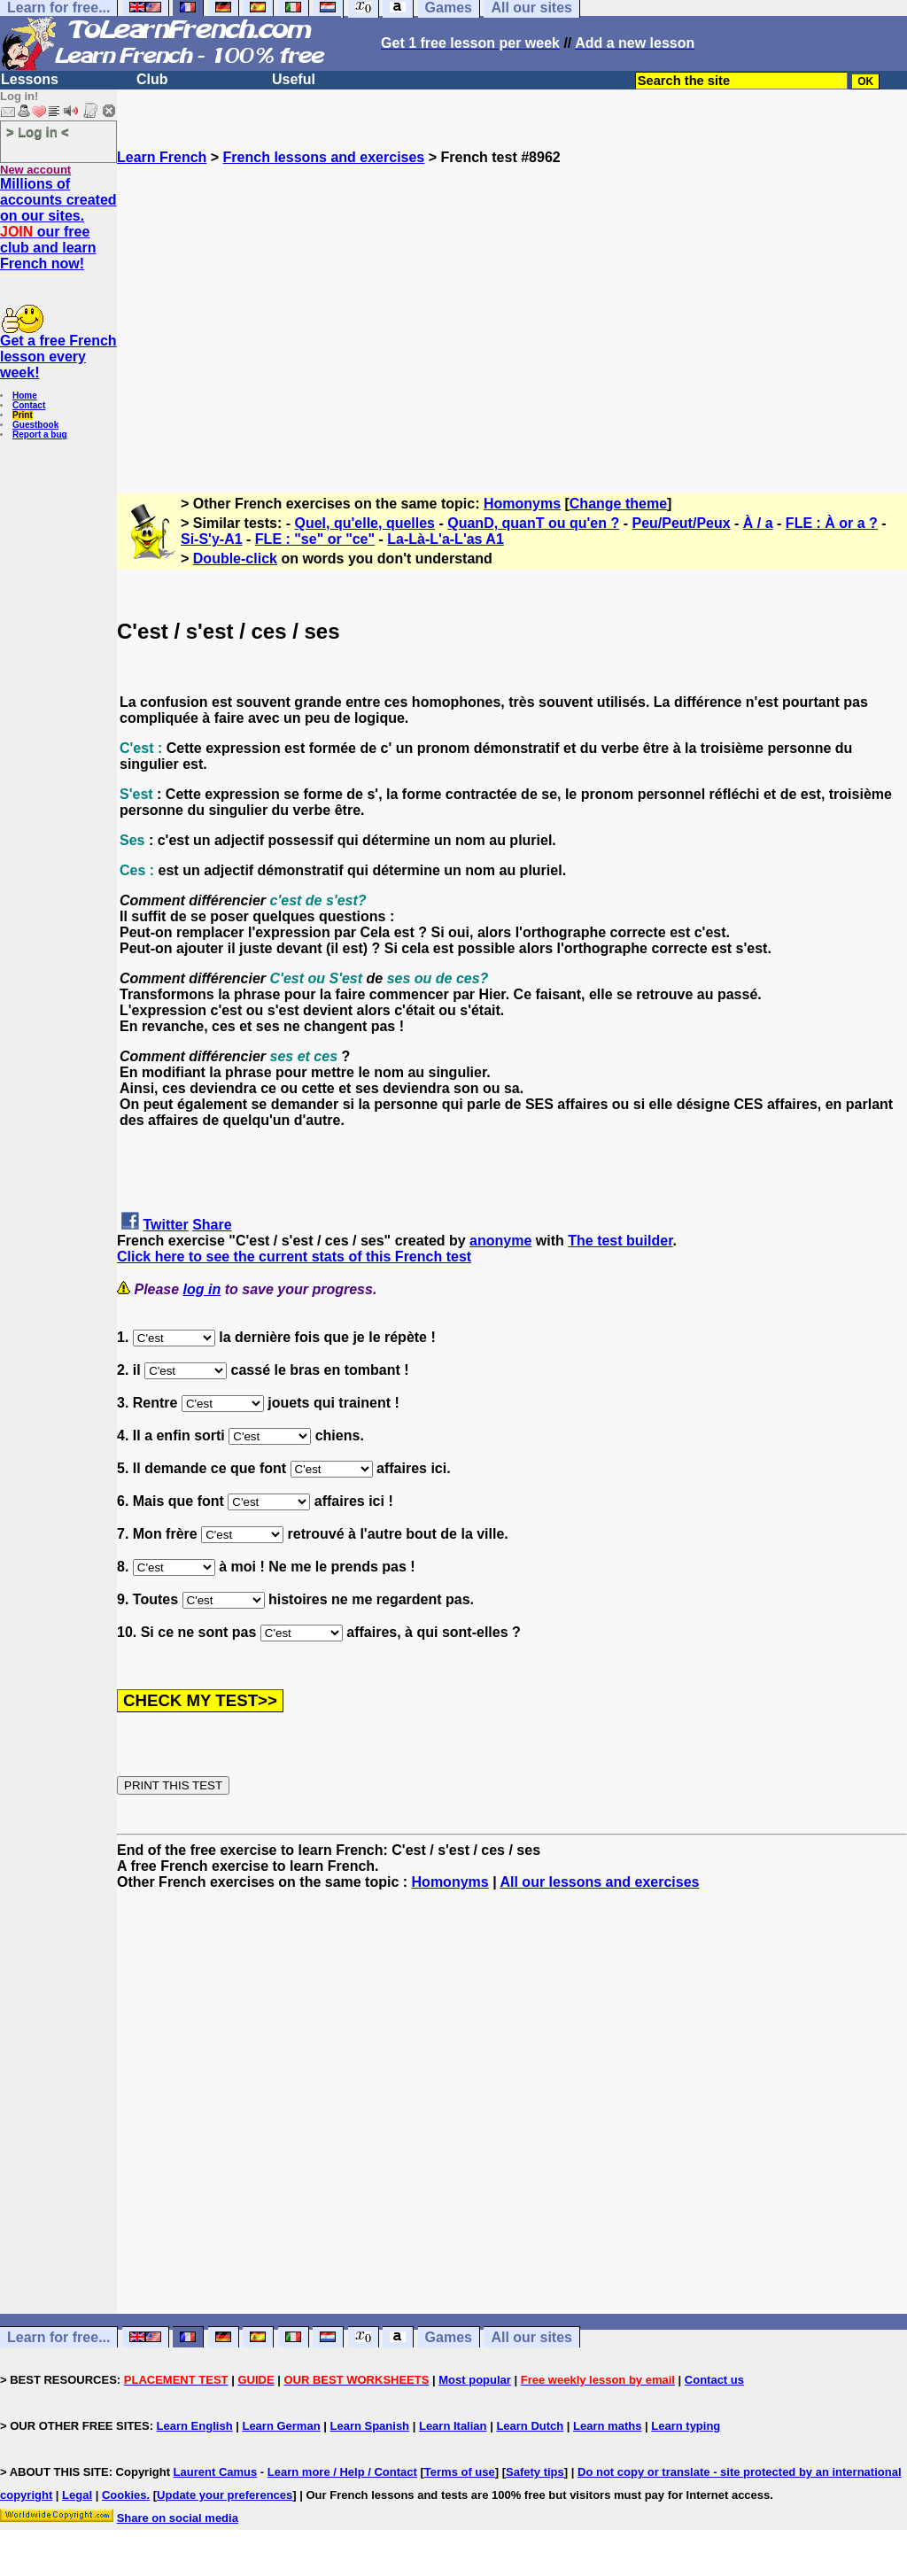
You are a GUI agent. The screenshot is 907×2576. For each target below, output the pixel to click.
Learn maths (607, 2425)
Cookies (124, 2495)
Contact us (714, 2379)
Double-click (235, 558)
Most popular (474, 2379)
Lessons (29, 79)
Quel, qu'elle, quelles (365, 523)
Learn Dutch (529, 2425)
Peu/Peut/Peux (681, 523)
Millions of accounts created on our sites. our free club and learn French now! (58, 223)
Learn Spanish (369, 2425)
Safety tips (535, 2472)
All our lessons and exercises (599, 1881)
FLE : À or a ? (832, 523)
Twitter (165, 1224)
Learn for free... (58, 2337)
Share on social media (177, 2518)
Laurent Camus (216, 2472)
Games (448, 2337)
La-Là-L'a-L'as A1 (445, 539)
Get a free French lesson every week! (58, 356)
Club (152, 79)
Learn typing (685, 2425)
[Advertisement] (512, 322)
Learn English (195, 2425)
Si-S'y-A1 (212, 539)
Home (24, 395)
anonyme (500, 1240)
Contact (28, 405)
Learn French (161, 157)
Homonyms (522, 503)
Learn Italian (453, 2425)
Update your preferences (224, 2495)
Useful (293, 79)
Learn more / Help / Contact (342, 2472)
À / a (758, 523)
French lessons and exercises (324, 157)
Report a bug (39, 434)
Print (22, 415)
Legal (77, 2495)
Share (211, 1224)
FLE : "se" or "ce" (315, 539)
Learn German (281, 2425)
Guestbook (35, 425)
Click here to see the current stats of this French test (294, 1256)
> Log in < (37, 131)
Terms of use (459, 2472)
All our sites (531, 2337)
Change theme (618, 503)
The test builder (620, 1240)
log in (202, 1289)
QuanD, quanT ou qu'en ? (533, 523)
